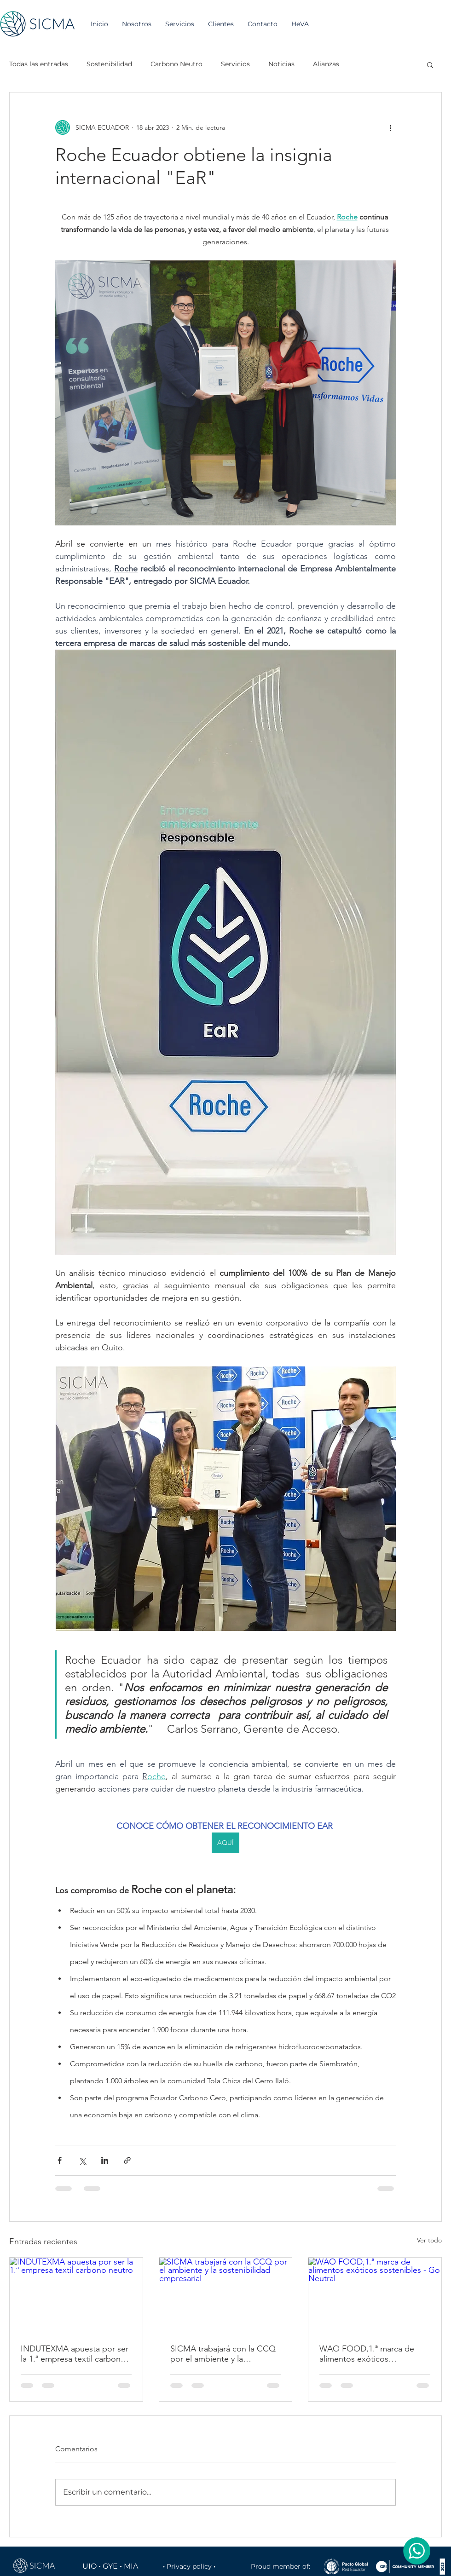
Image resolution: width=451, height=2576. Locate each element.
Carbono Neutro (176, 64)
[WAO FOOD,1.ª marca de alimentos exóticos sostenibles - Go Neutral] (374, 2295)
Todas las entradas (38, 64)
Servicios (235, 64)
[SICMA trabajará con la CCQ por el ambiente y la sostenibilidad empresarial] (225, 2295)
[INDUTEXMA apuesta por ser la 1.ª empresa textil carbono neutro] (76, 2295)
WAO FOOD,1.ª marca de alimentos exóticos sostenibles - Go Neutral (366, 2354)
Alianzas (326, 64)
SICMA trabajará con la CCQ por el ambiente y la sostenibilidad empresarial (223, 2354)
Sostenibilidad (109, 64)
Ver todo (429, 2240)
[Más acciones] (390, 127)
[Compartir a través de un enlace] (127, 2160)
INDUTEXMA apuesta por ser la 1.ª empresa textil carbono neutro (74, 2354)
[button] (430, 64)
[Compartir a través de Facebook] (59, 2160)
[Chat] (416, 2551)
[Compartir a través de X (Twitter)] (82, 2160)
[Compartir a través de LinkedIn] (104, 2160)
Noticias (281, 64)
